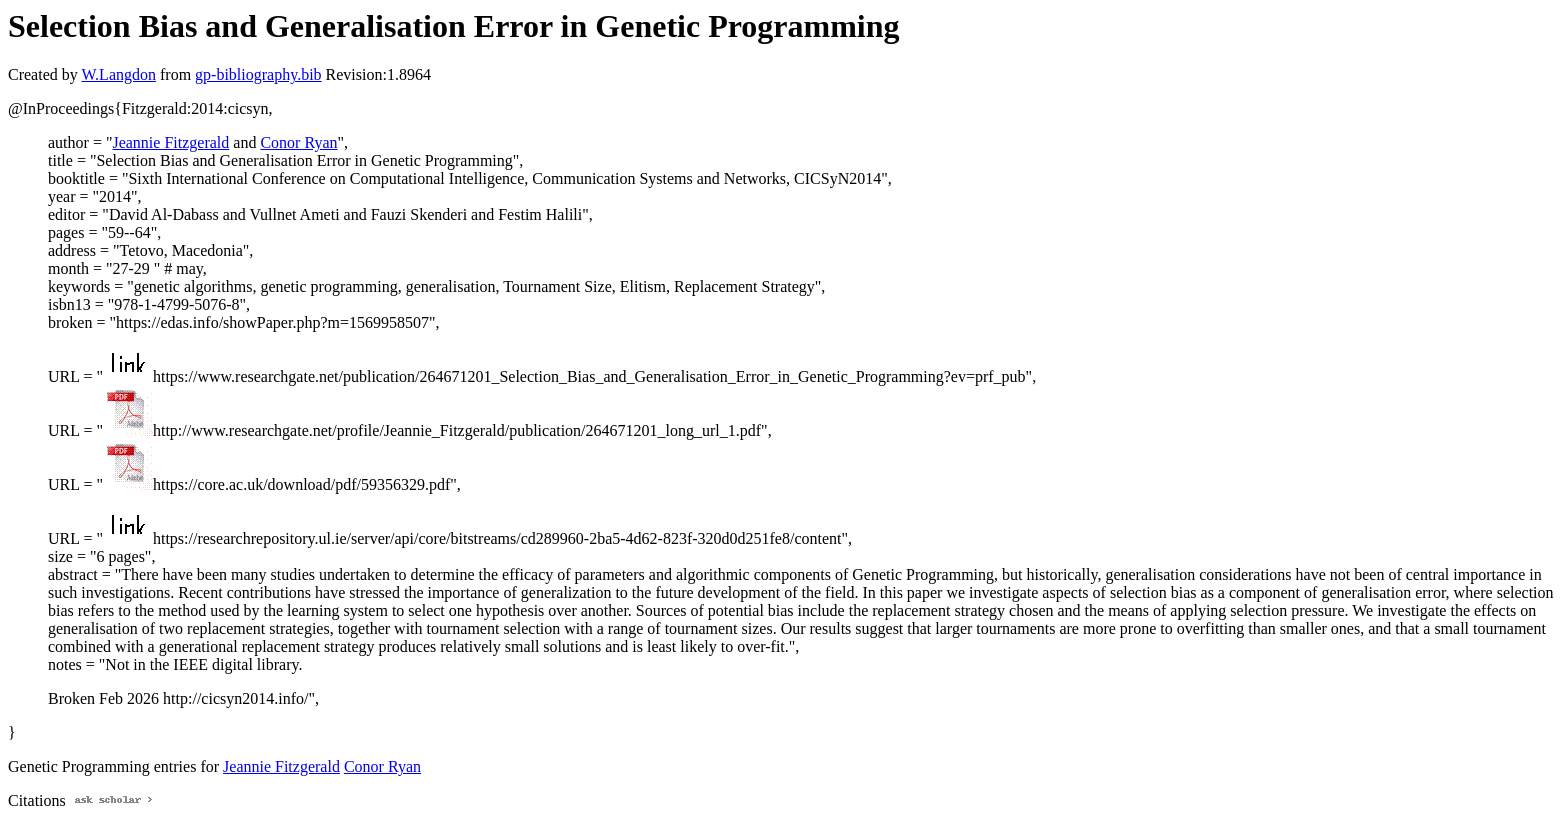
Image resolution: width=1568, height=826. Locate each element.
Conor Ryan (298, 142)
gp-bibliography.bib (258, 74)
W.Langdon (118, 74)
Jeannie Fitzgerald (170, 142)
